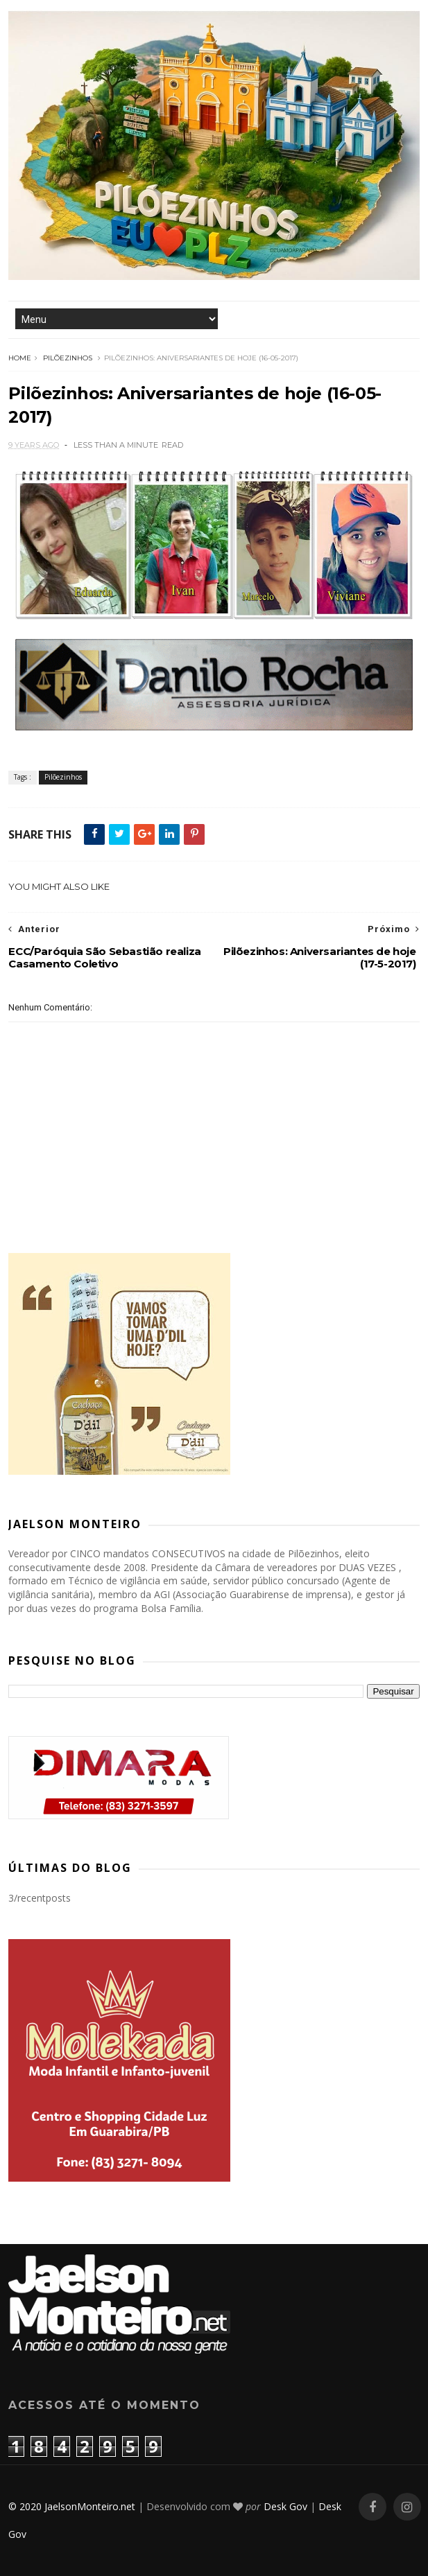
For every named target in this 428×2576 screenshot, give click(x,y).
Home (19, 357)
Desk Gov (285, 2506)
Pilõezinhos (67, 357)
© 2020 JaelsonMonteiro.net (71, 2506)
